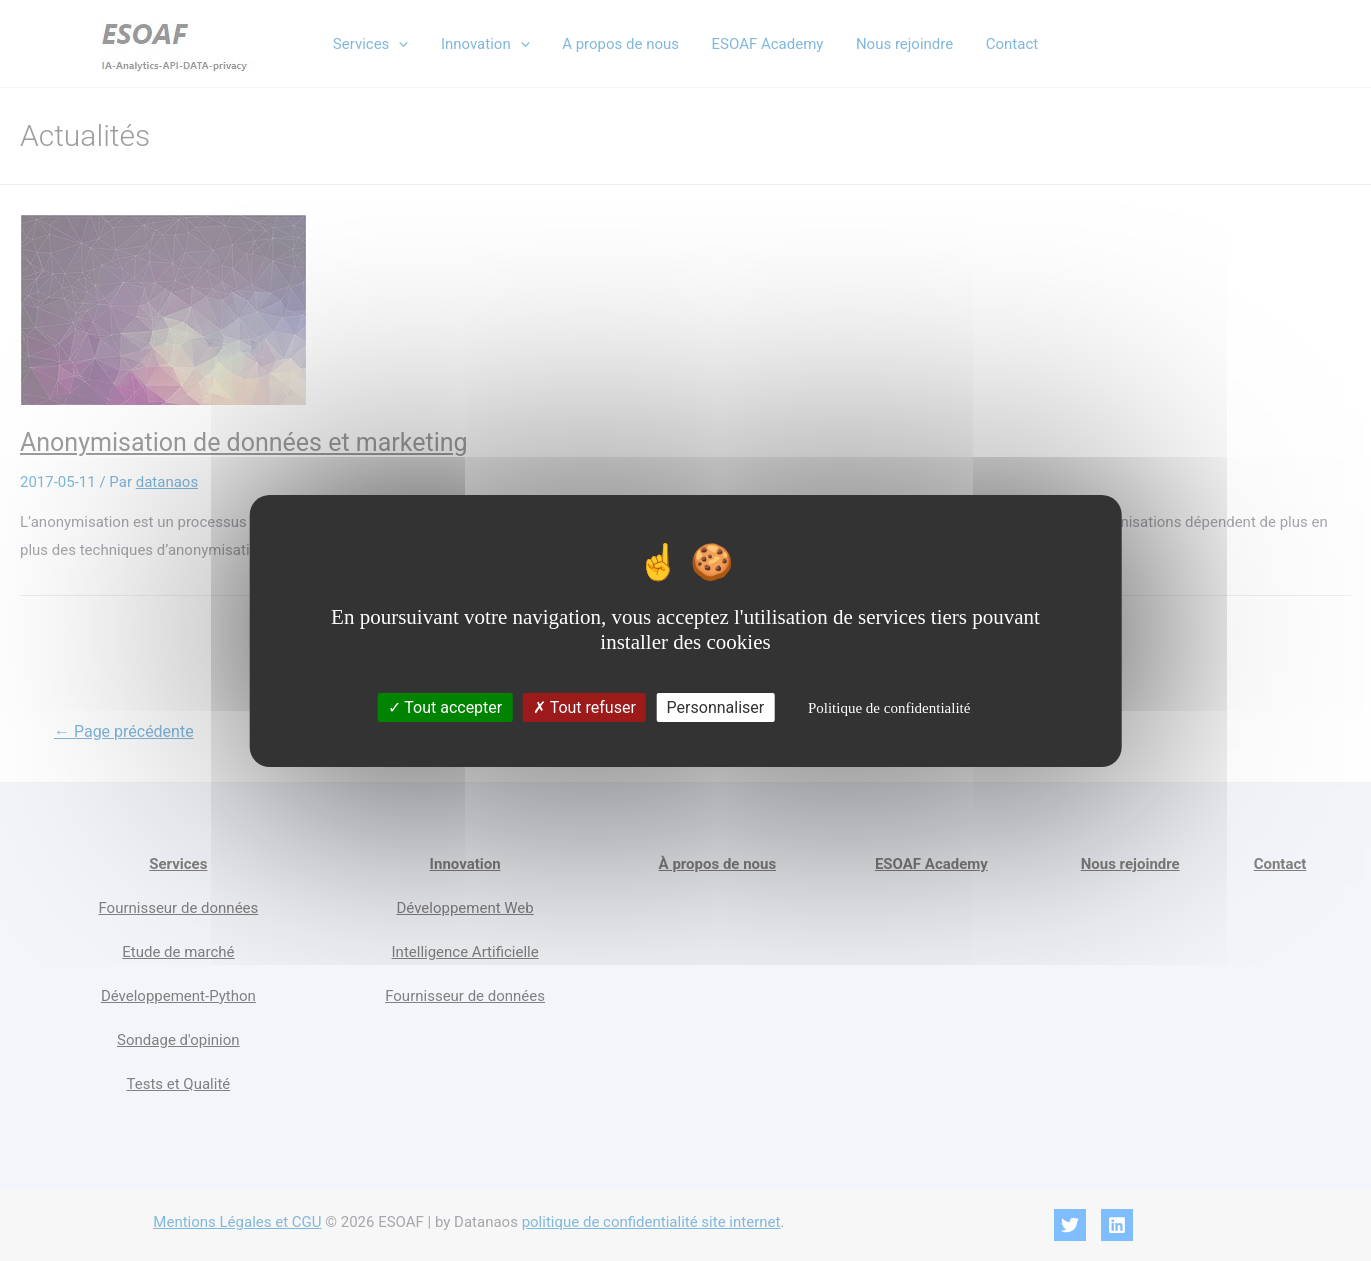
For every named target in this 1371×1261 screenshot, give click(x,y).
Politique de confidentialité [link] (889, 708)
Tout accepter (445, 707)
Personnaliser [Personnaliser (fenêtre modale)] (716, 707)
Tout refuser (584, 707)
